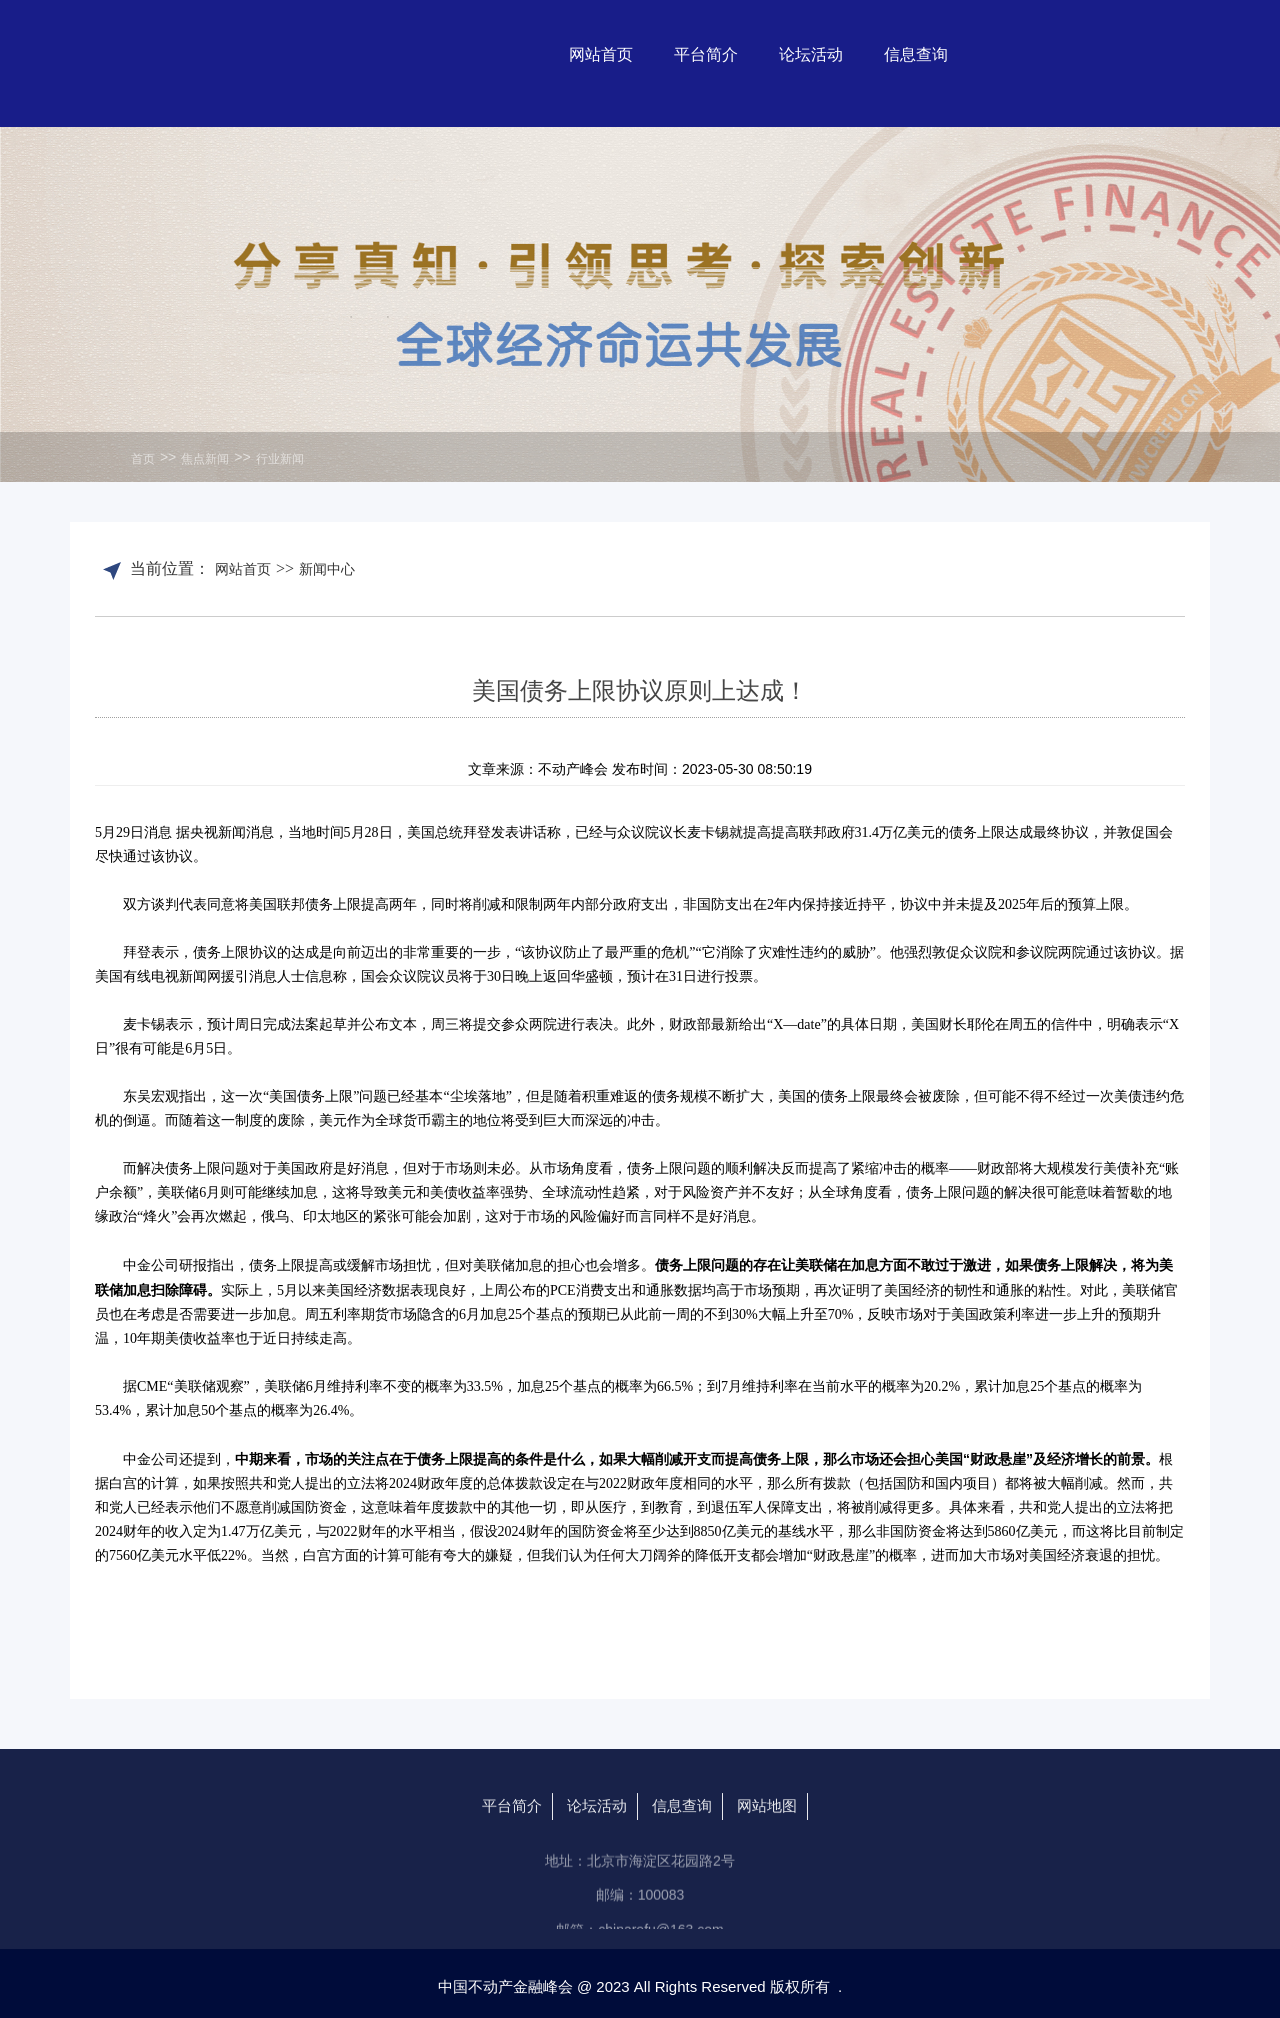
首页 (143, 459)
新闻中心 (327, 569)
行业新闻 (280, 459)
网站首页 (243, 569)
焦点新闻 (205, 459)
